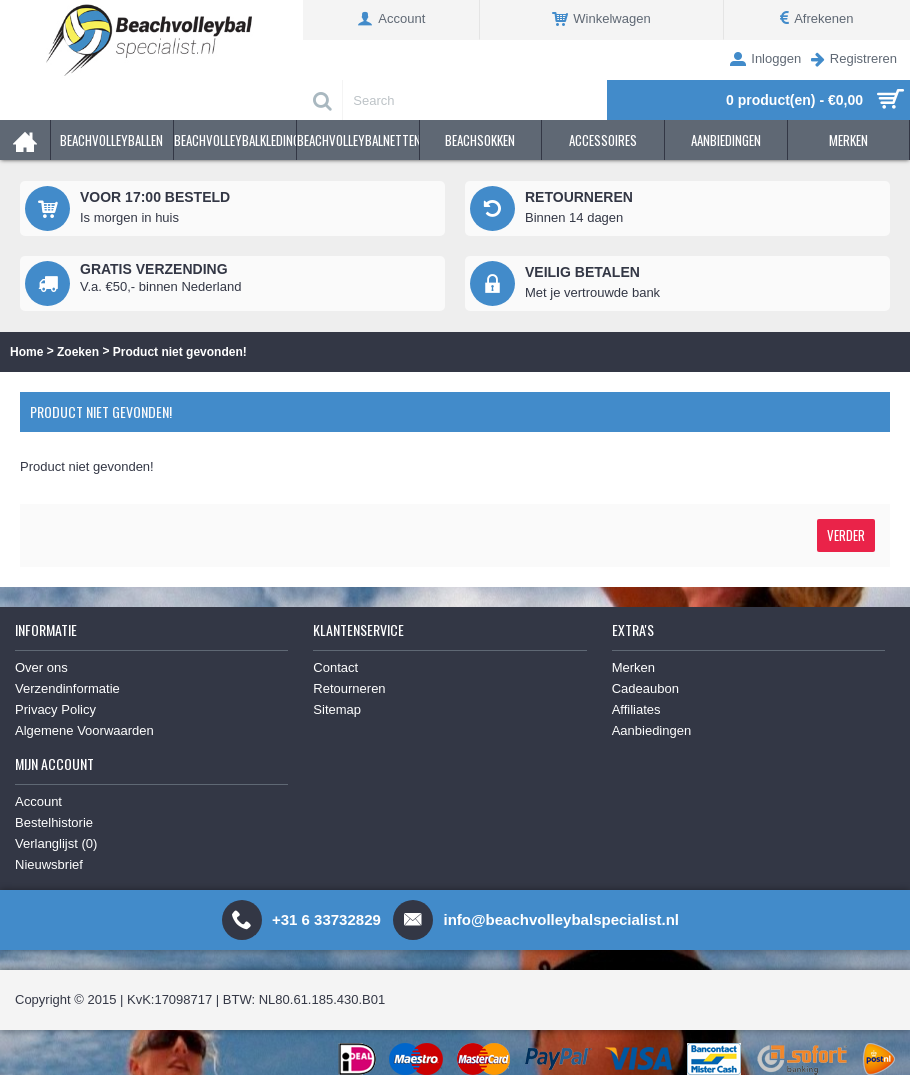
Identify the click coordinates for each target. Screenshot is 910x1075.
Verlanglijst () (56, 843)
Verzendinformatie (67, 688)
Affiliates (636, 709)
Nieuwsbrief (49, 864)
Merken (633, 667)
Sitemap (337, 709)
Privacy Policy (55, 709)
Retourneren (349, 688)
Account (38, 801)
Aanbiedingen (652, 730)
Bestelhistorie (54, 822)
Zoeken (78, 352)
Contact (335, 667)
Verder (846, 535)
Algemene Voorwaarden (84, 730)
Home (26, 352)
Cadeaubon (645, 688)
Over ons (41, 667)
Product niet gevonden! (180, 352)
